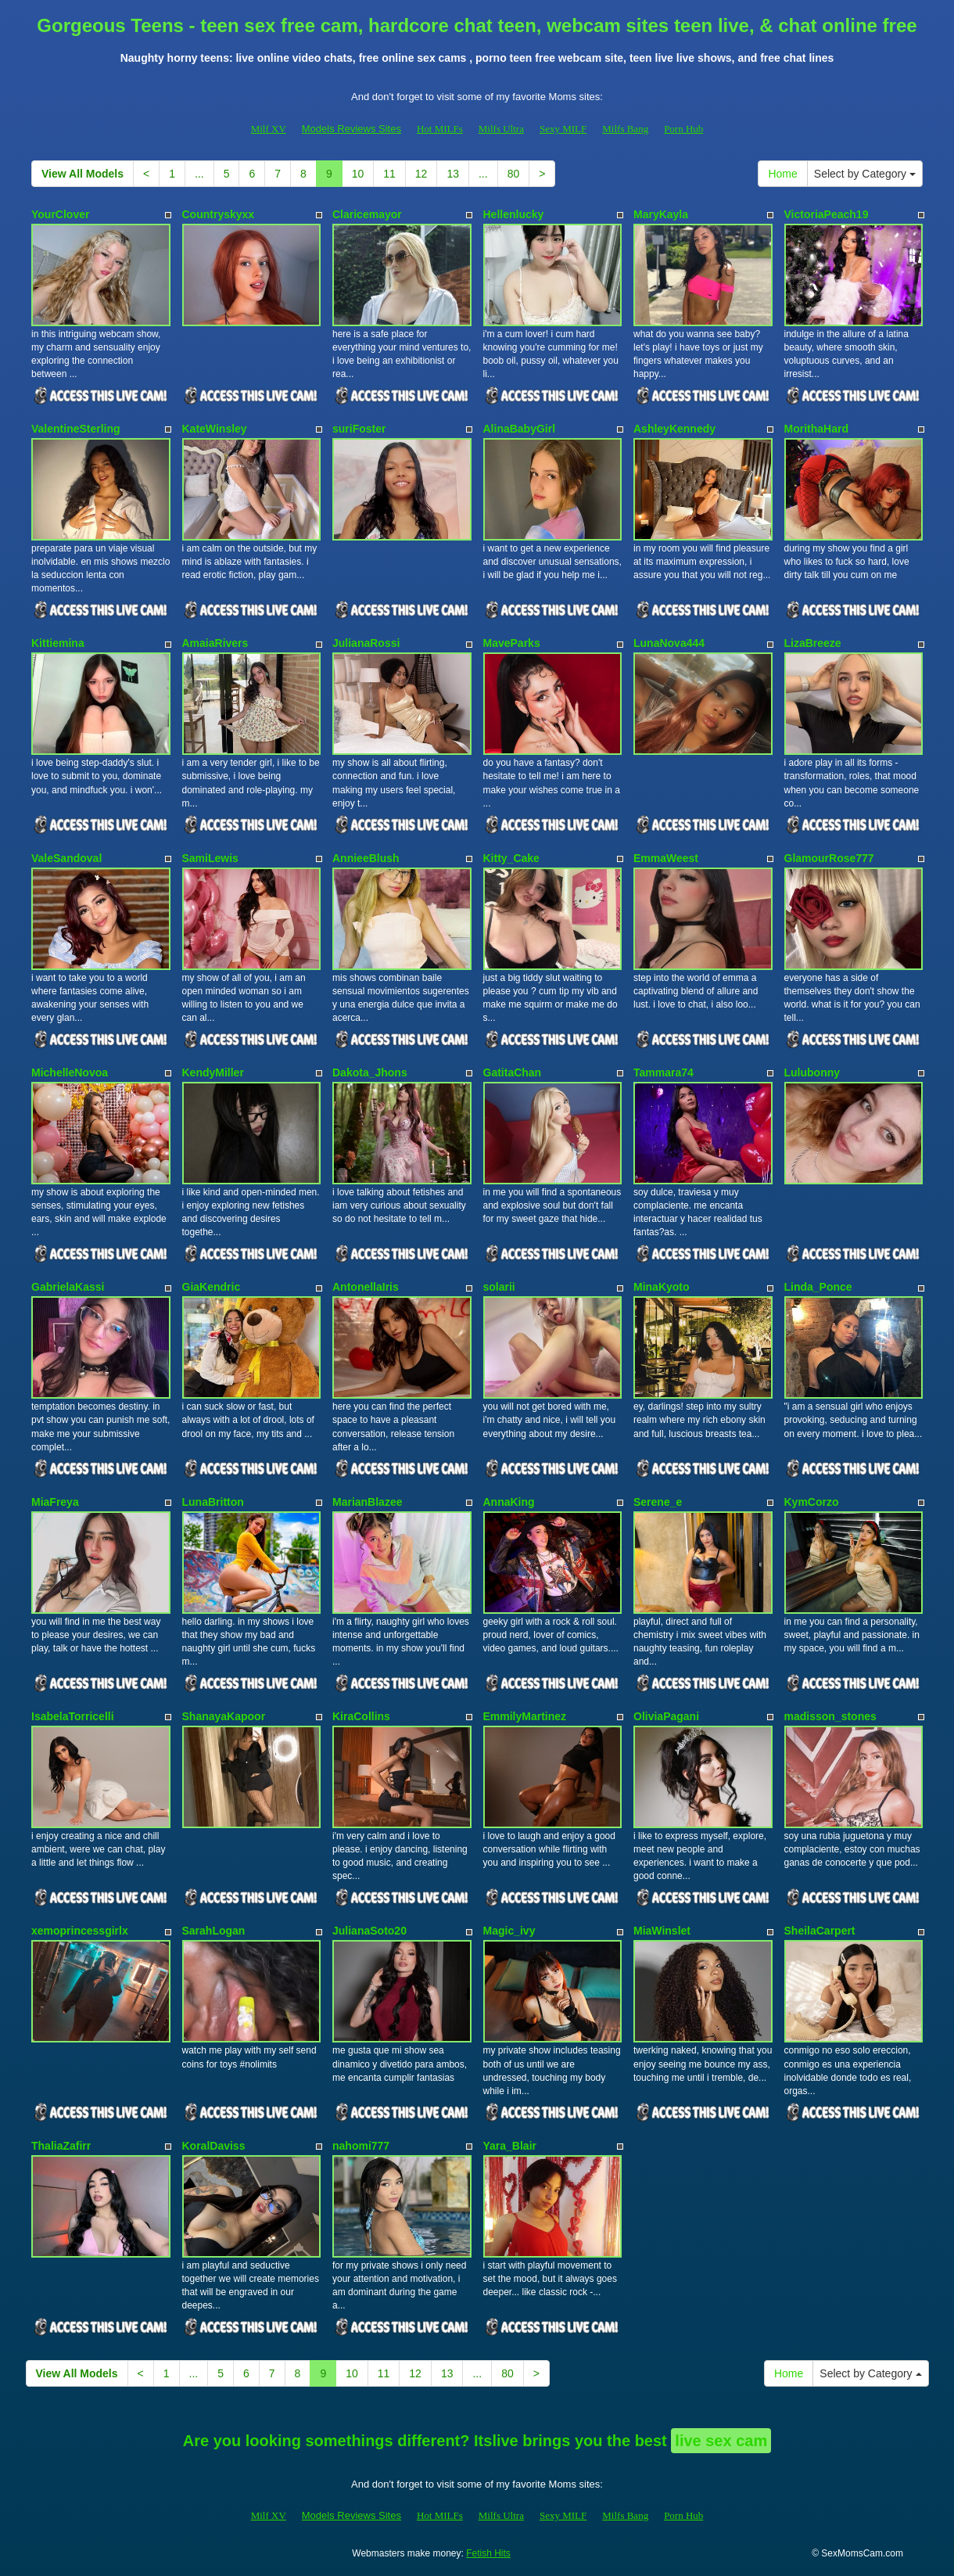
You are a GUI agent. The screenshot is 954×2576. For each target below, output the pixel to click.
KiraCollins (361, 1716)
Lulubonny (812, 1072)
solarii (499, 1287)
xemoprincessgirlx (79, 1930)
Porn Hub (683, 129)
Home (782, 173)
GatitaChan (512, 1072)
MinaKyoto (661, 1287)
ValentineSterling (75, 428)
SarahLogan (214, 1930)
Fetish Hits (488, 2553)
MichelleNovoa (69, 1072)
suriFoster (359, 428)
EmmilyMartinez (525, 1716)
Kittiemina (57, 643)
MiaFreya (55, 1502)
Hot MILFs (440, 129)
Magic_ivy (509, 1930)
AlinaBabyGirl (519, 428)
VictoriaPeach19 (826, 214)
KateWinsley (214, 428)
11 (389, 173)
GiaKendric (211, 1287)
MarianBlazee (367, 1502)
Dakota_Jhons (369, 1072)
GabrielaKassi (67, 1287)
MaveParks (511, 643)
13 (453, 173)
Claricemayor (367, 214)
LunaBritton (213, 1502)
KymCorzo (811, 1502)
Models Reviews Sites (351, 129)
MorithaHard (816, 428)
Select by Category (865, 173)
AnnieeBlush (366, 858)
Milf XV (268, 129)
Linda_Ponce (818, 1287)
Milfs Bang (625, 129)
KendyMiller (213, 1072)
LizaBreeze (812, 643)
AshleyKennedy (674, 428)
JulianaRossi (366, 643)
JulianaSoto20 (369, 1930)
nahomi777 (360, 2145)
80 (513, 173)
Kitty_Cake (511, 858)
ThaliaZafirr (61, 2145)
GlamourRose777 (829, 858)
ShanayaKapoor (224, 1716)
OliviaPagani (666, 1716)
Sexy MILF (563, 129)
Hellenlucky (513, 214)
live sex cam (721, 2440)
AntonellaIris (365, 1287)
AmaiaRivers (215, 643)
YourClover (60, 214)
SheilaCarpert (819, 1930)
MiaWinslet (661, 1930)
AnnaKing (509, 1502)
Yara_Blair (510, 2145)
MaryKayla (660, 214)
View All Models (82, 173)
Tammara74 (663, 1072)
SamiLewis (210, 858)
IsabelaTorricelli (72, 1716)
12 (421, 173)
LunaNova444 (669, 643)
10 (358, 173)
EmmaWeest (665, 858)
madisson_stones (830, 1716)
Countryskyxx (218, 214)
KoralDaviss (214, 2145)
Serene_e (657, 1502)
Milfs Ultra (501, 129)
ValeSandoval (66, 858)
